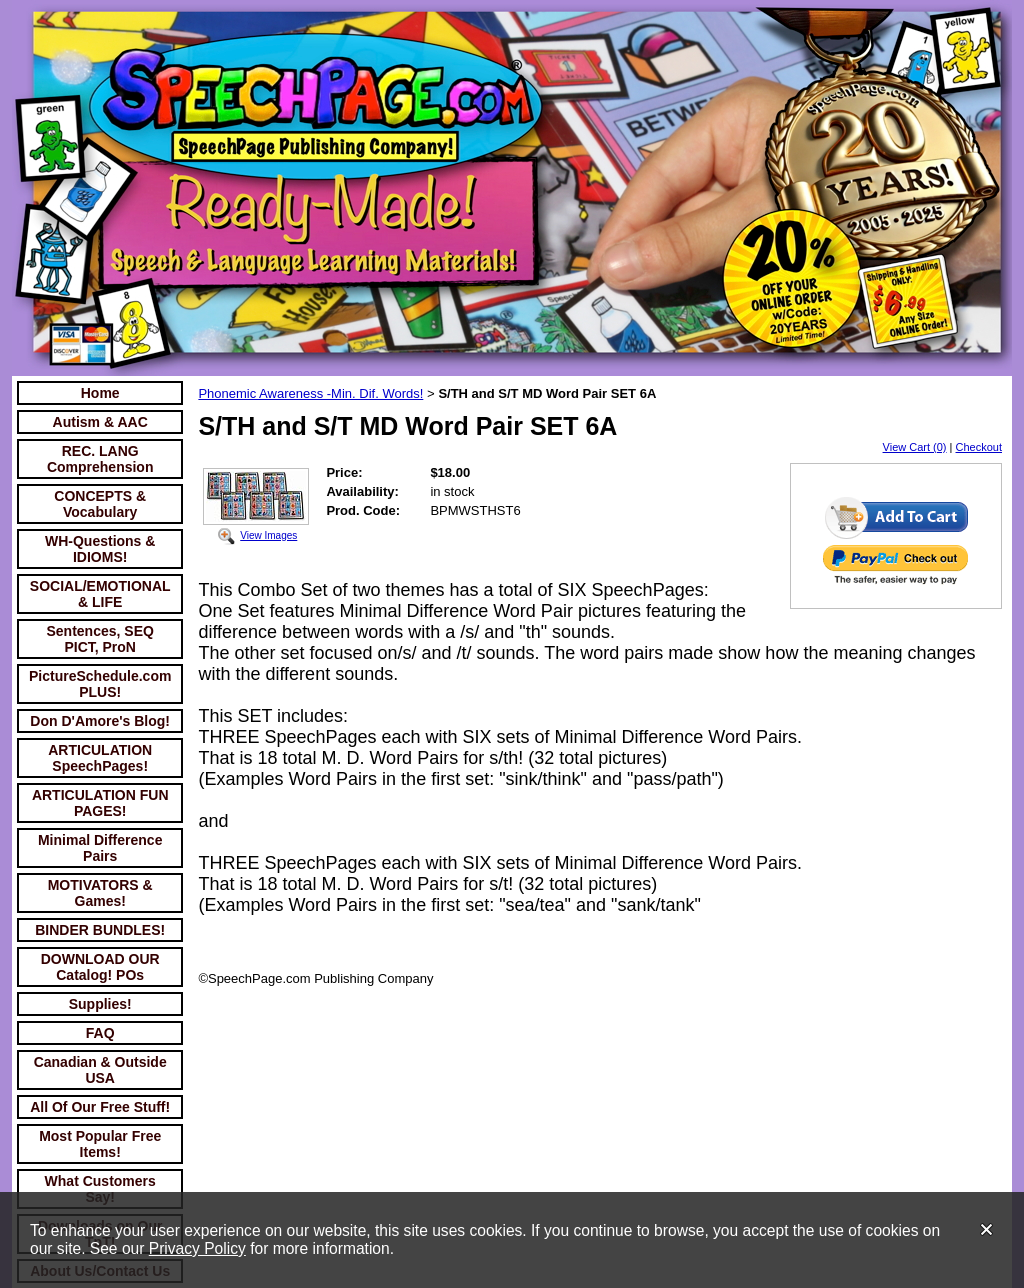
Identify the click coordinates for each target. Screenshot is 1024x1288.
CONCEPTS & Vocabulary (100, 504)
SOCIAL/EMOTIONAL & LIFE (100, 594)
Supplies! (100, 1004)
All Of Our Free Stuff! (100, 1107)
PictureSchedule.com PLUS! (100, 684)
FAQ (100, 1033)
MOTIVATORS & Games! (100, 893)
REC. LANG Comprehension (100, 459)
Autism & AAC (100, 422)
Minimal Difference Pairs (100, 848)
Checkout (979, 447)
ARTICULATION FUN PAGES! (100, 803)
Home (100, 393)
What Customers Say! (100, 1189)
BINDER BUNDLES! (100, 930)
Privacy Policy (197, 1248)
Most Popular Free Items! (100, 1144)
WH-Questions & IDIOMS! (100, 549)
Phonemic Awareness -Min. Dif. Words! (310, 393)
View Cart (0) (915, 447)
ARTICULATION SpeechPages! (100, 758)
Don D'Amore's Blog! (100, 721)
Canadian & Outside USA (100, 1070)
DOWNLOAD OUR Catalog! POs (100, 967)
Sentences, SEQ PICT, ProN (100, 639)
